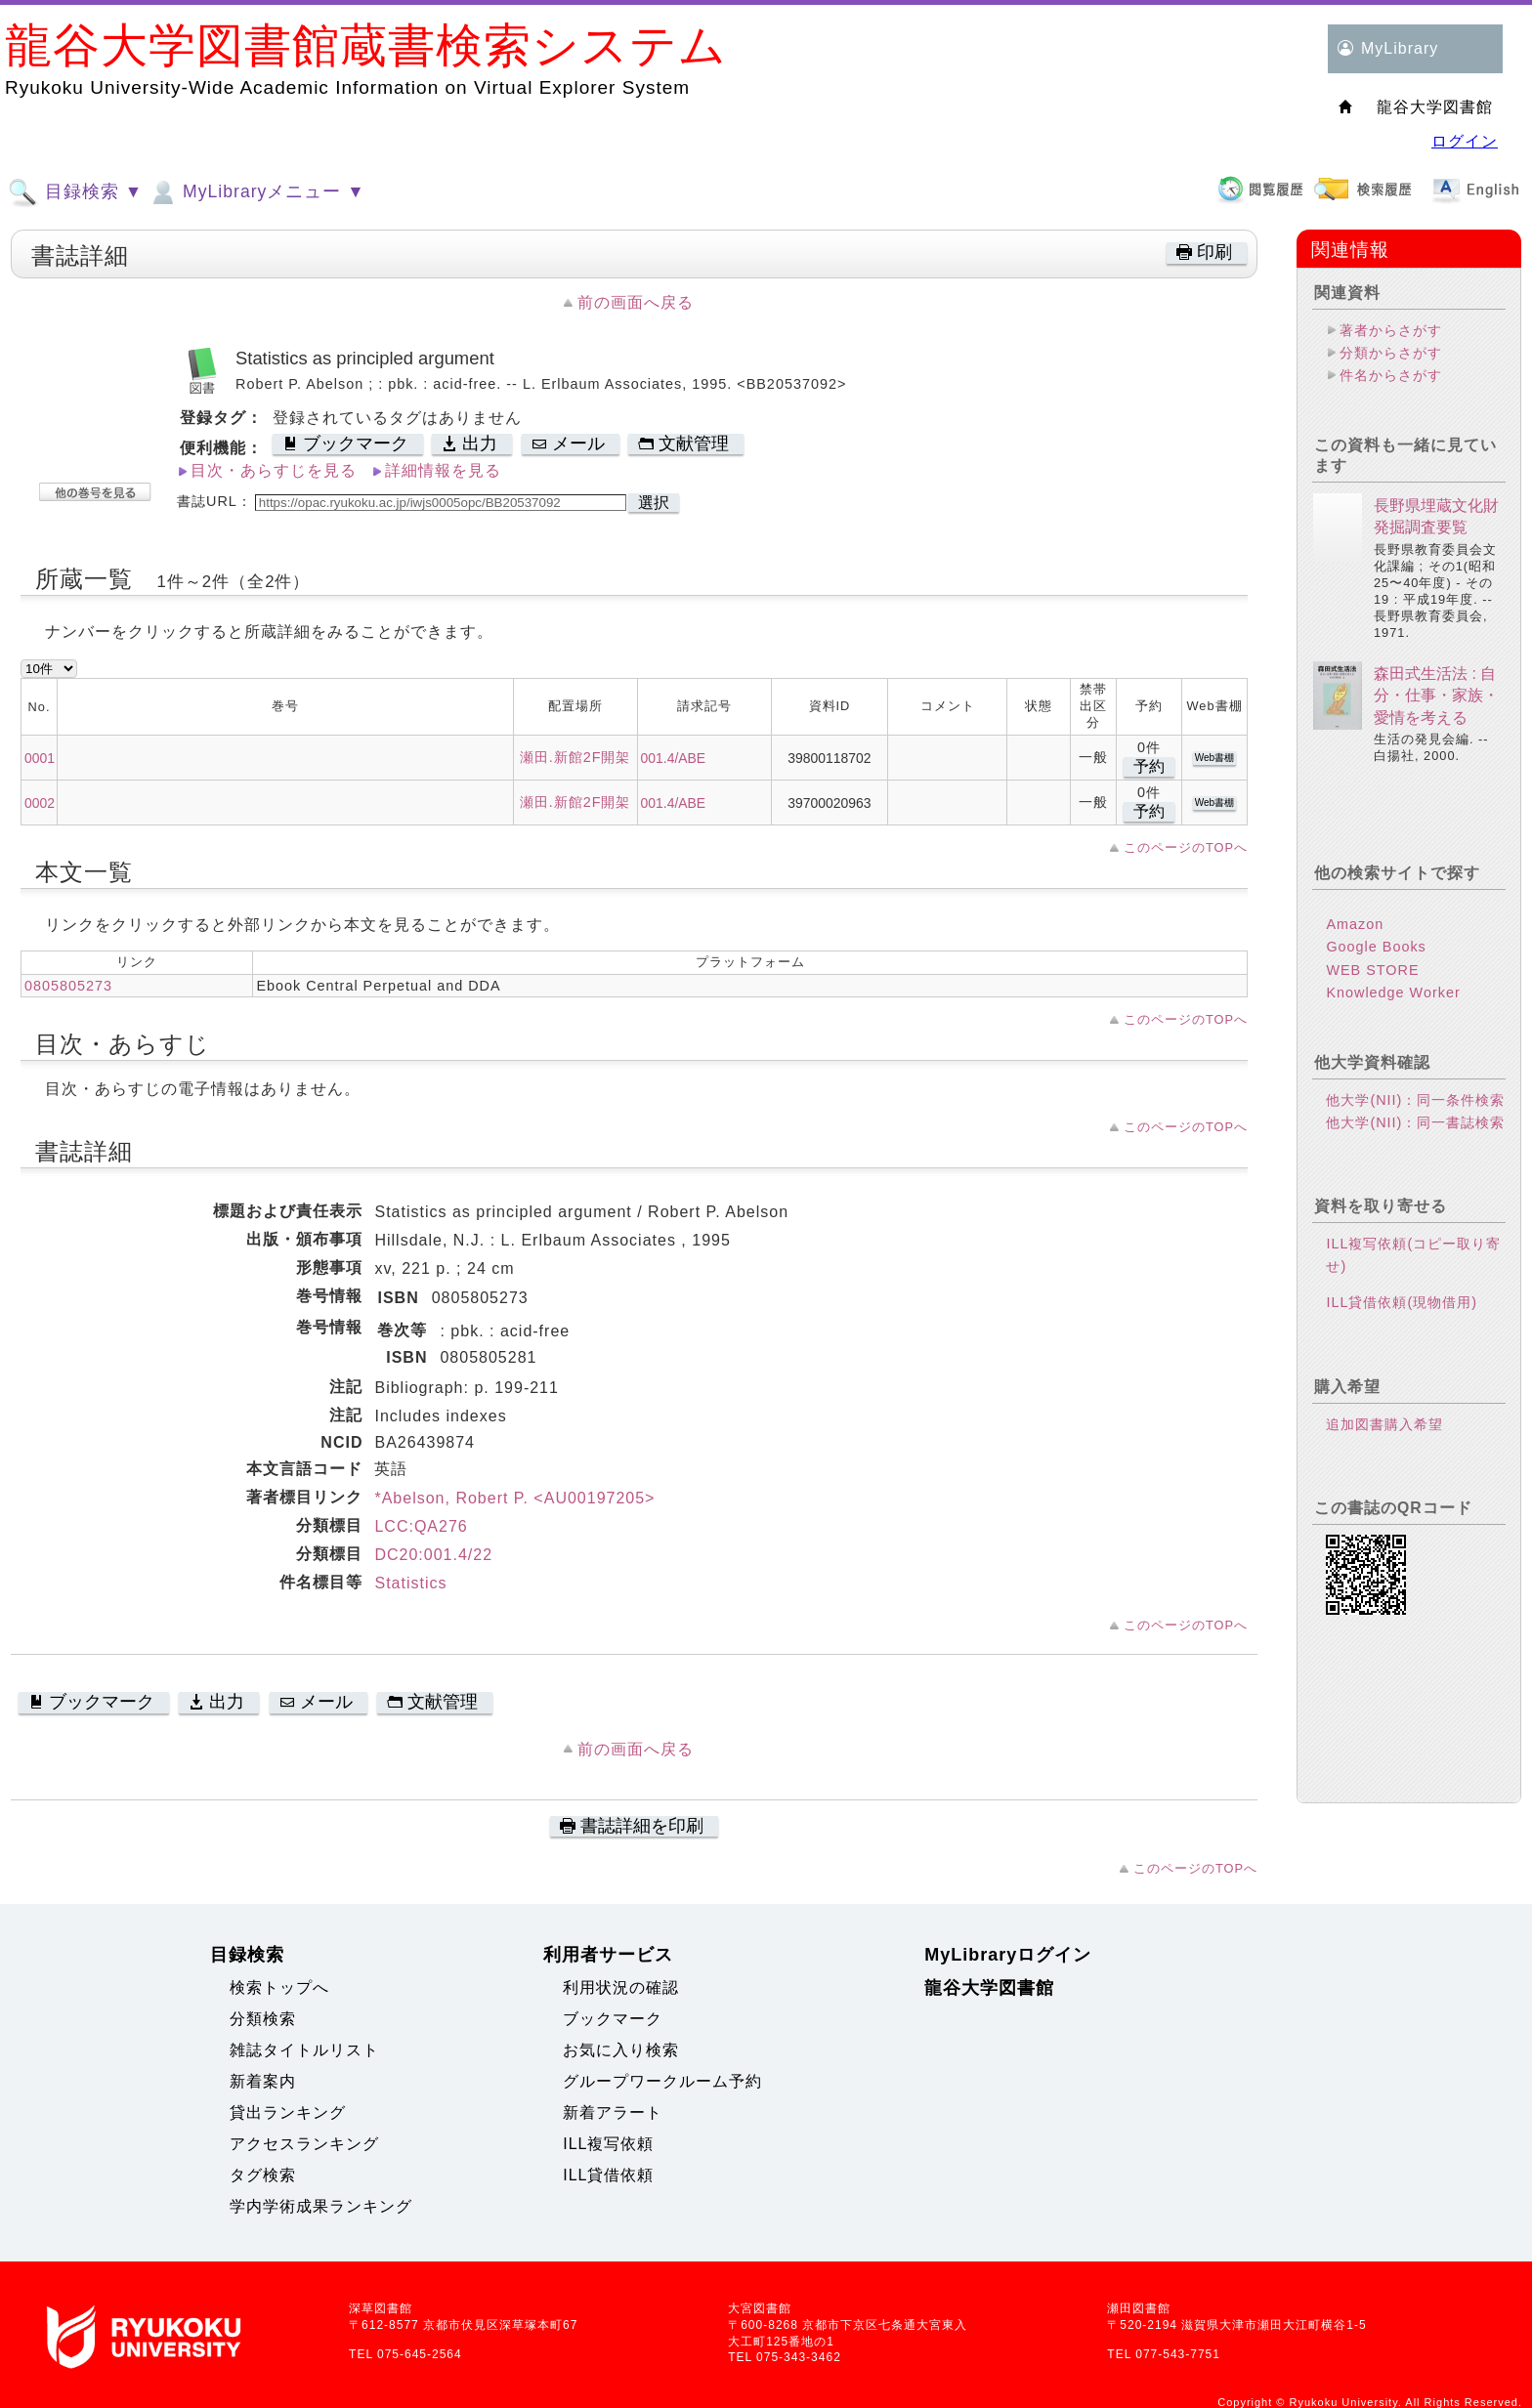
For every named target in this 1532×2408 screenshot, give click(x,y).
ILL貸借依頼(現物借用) (1401, 1302)
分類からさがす (1391, 352)
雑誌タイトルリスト (304, 2050)
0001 (39, 758)
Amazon (1354, 924)
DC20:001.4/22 (433, 1554)
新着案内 (263, 2081)
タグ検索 (263, 2175)
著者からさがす (1391, 330)
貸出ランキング (288, 2112)
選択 (653, 502)
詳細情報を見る (443, 470)
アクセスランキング (304, 2143)
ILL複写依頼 (608, 2143)
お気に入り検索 (621, 2050)
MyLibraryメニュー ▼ (256, 192)
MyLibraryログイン (1007, 1954)
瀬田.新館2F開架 (575, 757)
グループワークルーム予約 (662, 2081)
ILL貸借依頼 (608, 2175)
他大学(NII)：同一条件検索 (1415, 1100)
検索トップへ (279, 1987)
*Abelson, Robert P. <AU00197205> (514, 1498)
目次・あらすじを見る (274, 470)
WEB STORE (1372, 970)
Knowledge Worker (1393, 992)
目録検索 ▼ (75, 192)
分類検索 (263, 2018)
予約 (1149, 766)
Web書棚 (1214, 757)
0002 (39, 803)
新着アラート (612, 2112)
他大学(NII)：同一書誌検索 (1415, 1122)
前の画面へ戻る (635, 302)
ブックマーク (612, 2018)
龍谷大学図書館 (989, 1988)
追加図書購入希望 (1384, 1424)
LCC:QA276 (420, 1526)
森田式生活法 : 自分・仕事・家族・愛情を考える (1436, 695)
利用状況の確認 (621, 1987)
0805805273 (68, 985)
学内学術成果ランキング (321, 2206)
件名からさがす (1391, 375)
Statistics (410, 1583)
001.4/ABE (673, 758)
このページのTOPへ (1186, 847)
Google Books (1376, 946)
